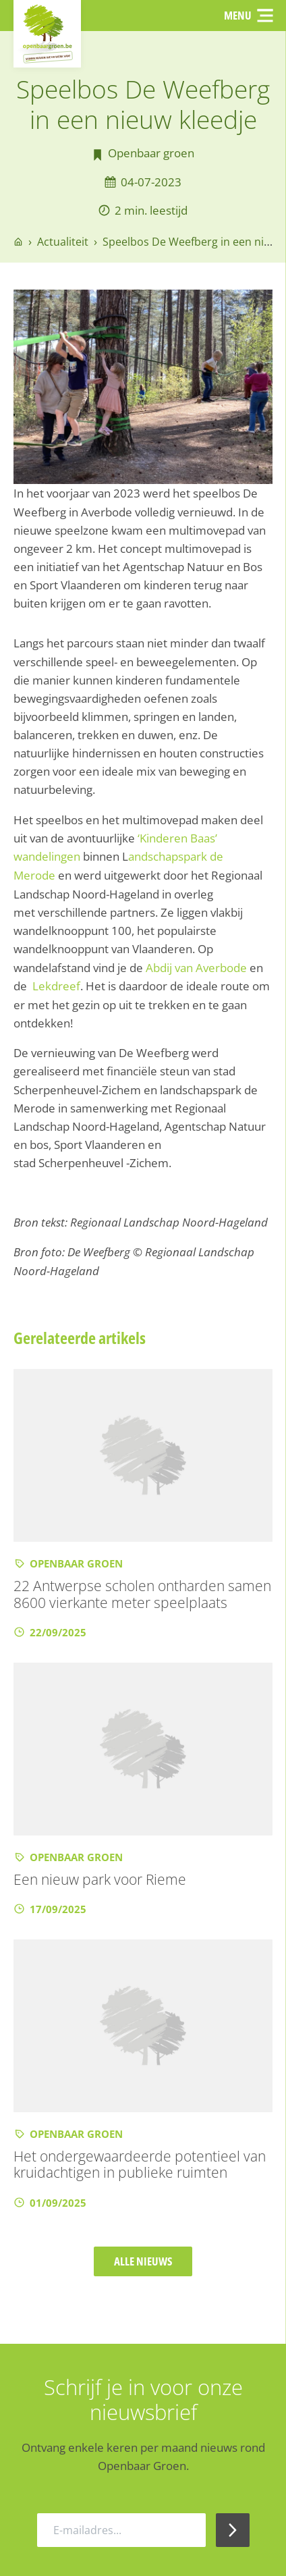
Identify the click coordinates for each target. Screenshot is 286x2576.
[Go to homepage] (18, 242)
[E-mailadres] (121, 2529)
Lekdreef (56, 984)
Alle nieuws (143, 2260)
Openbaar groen (151, 153)
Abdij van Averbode (196, 966)
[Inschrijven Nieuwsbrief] (233, 2529)
